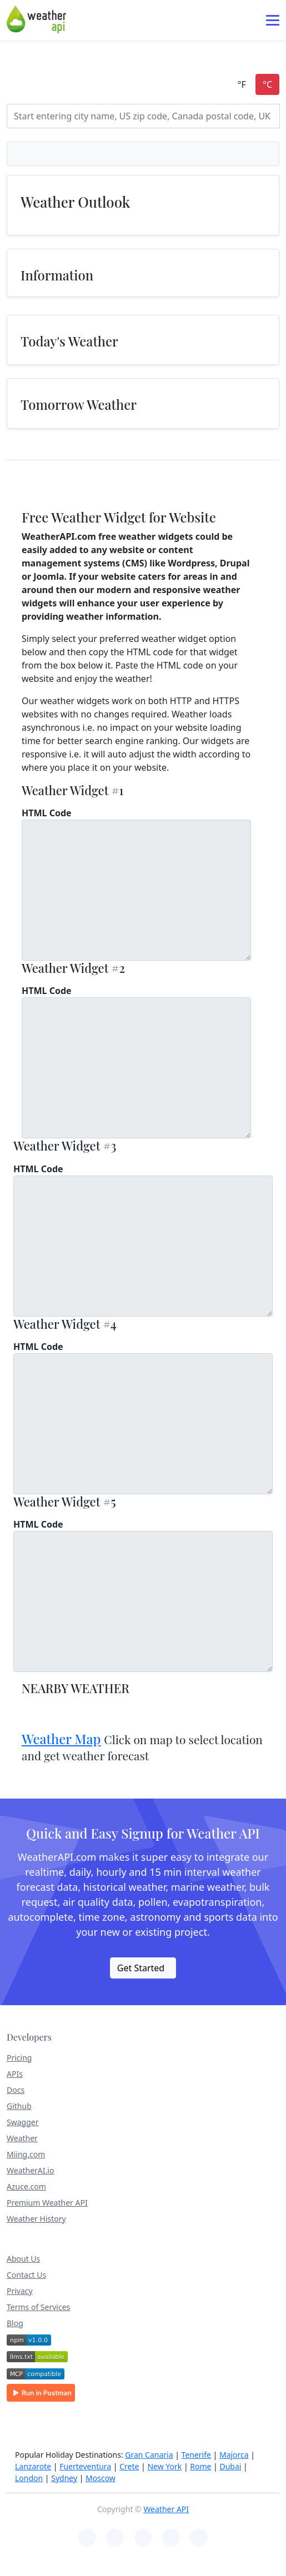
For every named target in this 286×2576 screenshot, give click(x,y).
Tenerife (196, 2454)
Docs (15, 2090)
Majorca (234, 2454)
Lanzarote (33, 2466)
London (29, 2478)
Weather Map (61, 1739)
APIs (15, 2073)
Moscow (101, 2478)
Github (19, 2106)
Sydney (64, 2478)
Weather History (36, 2218)
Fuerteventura (85, 2466)
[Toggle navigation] (272, 20)
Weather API (166, 2509)
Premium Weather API (47, 2202)
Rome (200, 2466)
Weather (22, 2138)
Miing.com (26, 2154)
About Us (23, 2258)
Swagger (22, 2122)
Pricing (19, 2057)
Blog (15, 2323)
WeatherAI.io (30, 2170)
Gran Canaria (149, 2454)
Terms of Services (38, 2307)
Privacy (20, 2291)
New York (164, 2466)
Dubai (230, 2466)
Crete (129, 2466)
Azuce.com (26, 2186)
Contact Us (26, 2274)
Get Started (140, 1968)
